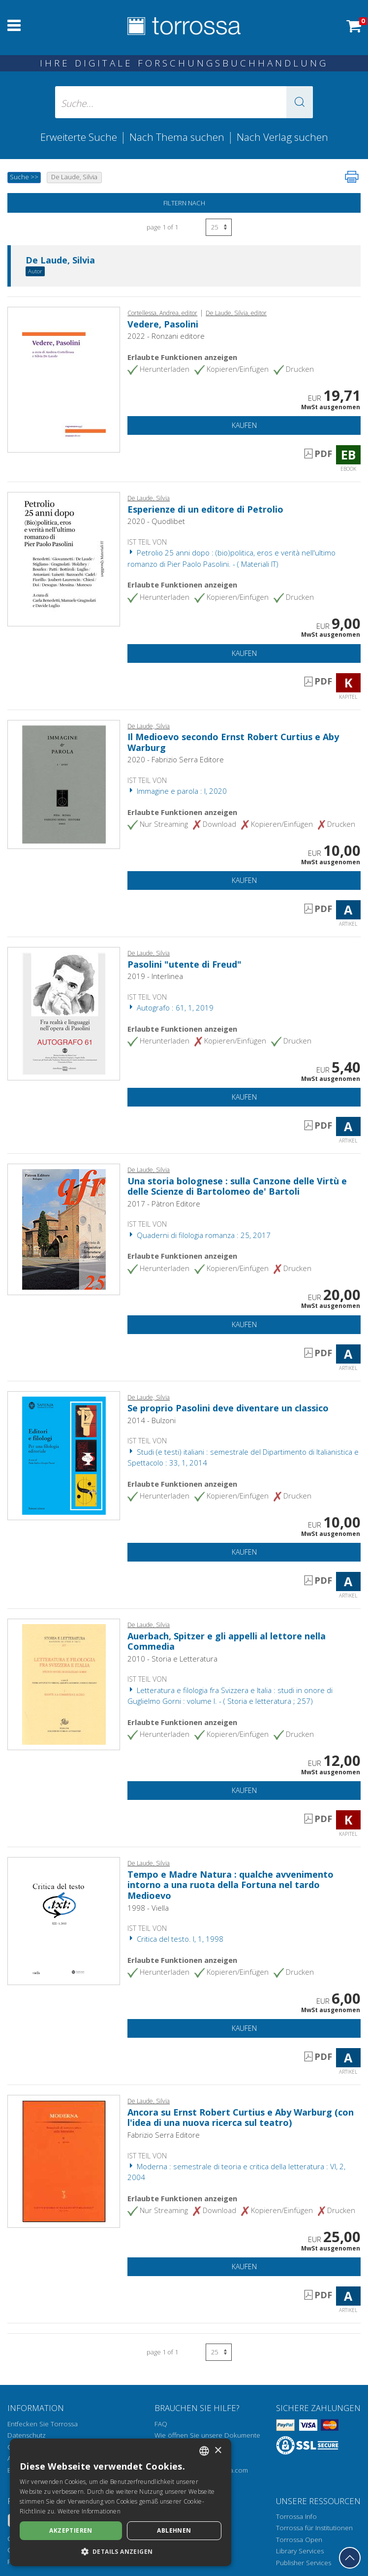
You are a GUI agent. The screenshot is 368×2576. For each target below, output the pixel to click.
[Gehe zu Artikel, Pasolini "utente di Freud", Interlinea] (64, 1013)
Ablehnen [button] (174, 2530)
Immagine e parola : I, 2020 (177, 791)
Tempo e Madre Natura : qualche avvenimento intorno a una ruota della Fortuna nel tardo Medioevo (230, 1884)
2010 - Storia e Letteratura (172, 1658)
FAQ (160, 2423)
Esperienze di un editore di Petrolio (205, 509)
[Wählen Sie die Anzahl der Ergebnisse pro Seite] (219, 227)
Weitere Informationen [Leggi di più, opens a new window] (89, 2511)
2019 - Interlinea (155, 976)
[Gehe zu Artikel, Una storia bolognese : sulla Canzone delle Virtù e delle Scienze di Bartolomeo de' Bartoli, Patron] (64, 1229)
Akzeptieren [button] (70, 2530)
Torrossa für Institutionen (314, 2527)
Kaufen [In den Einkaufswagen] (244, 425)
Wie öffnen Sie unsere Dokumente (207, 2435)
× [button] (217, 2450)
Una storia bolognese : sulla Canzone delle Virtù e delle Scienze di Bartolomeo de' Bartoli (237, 1186)
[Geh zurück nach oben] (350, 2558)
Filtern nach (184, 202)
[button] (299, 102)
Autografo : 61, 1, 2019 (170, 1007)
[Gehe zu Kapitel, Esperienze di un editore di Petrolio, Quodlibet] (64, 558)
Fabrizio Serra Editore (163, 2135)
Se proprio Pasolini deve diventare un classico (228, 1408)
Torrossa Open (299, 2539)
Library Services (300, 2550)
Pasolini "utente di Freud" (184, 964)
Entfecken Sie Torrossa (42, 2423)
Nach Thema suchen (176, 137)
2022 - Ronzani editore (166, 336)
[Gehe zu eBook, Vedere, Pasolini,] (64, 379)
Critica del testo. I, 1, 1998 (175, 1939)
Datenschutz (26, 2435)
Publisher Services (303, 2562)
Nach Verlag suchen (282, 137)
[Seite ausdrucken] (352, 177)
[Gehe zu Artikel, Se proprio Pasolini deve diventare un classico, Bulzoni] (64, 1455)
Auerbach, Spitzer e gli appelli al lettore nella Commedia (226, 1641)
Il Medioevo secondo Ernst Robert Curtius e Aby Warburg (233, 742)
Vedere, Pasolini (162, 324)
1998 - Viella (148, 1908)
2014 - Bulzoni (151, 1420)
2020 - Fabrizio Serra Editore (175, 759)
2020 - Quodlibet (156, 521)
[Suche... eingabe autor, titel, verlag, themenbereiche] (184, 102)
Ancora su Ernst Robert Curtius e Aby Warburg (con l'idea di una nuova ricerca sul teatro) (240, 2117)
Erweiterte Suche (78, 137)
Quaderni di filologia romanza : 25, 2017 (199, 1235)
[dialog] (120, 2502)
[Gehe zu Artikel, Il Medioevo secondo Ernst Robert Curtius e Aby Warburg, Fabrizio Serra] (64, 783)
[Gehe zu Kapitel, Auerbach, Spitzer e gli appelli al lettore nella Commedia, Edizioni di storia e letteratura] (64, 1684)
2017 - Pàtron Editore (163, 1203)
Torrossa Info (296, 2516)
